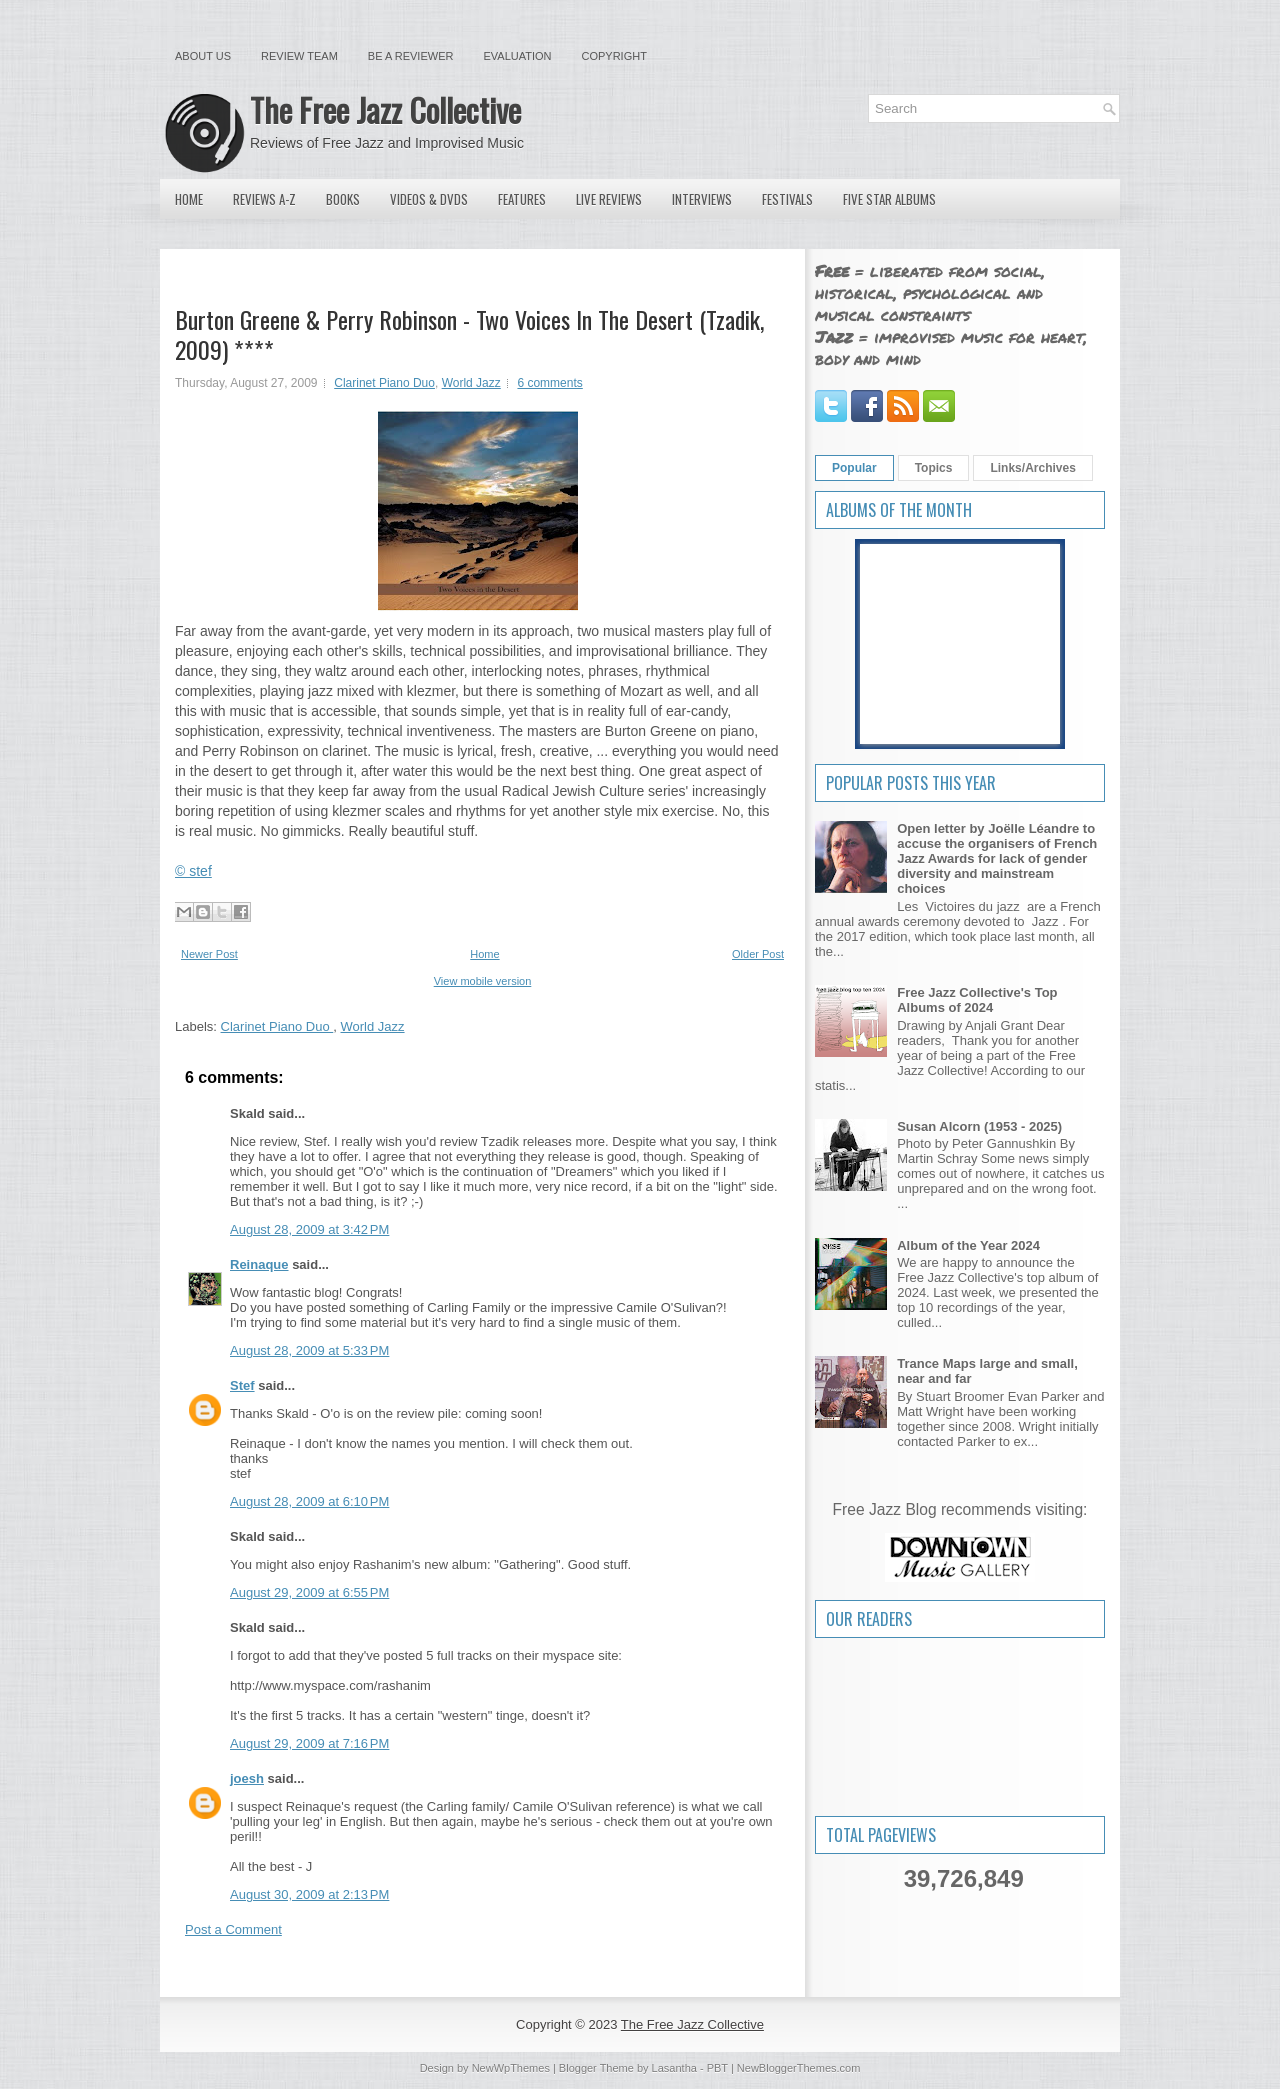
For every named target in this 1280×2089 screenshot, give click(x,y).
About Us (203, 56)
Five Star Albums (889, 199)
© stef (193, 871)
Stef (242, 1385)
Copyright (614, 56)
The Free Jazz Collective (385, 109)
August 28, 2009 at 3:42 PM (309, 1229)
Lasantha (674, 2068)
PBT (717, 2068)
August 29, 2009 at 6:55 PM (309, 1592)
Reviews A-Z (264, 199)
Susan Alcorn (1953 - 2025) (979, 1126)
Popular (854, 468)
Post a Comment (233, 1929)
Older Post (758, 954)
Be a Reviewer (411, 56)
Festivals (787, 199)
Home (189, 199)
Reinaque (259, 1264)
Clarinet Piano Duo (384, 383)
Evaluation (517, 56)
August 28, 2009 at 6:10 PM (309, 1501)
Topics (934, 468)
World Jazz (471, 383)
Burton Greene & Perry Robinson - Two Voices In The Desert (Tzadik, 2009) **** (469, 334)
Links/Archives (1032, 468)
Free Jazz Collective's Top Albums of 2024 (977, 1000)
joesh (247, 1778)
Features (522, 199)
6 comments (549, 383)
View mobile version (483, 981)
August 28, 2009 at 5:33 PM (309, 1350)
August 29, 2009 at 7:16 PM (309, 1743)
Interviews (702, 199)
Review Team (299, 56)
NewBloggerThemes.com (799, 2068)
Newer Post (209, 954)
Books (343, 199)
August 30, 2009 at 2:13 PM (309, 1894)
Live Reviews (609, 199)
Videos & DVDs (429, 199)
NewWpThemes (511, 2068)
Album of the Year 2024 (968, 1245)
